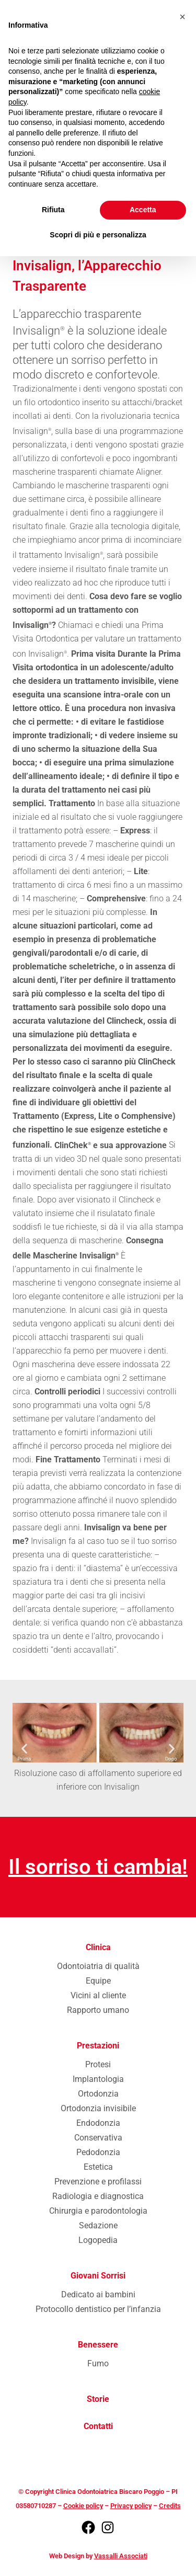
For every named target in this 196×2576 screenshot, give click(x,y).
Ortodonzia (98, 2094)
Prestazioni (98, 2046)
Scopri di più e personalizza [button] (98, 235)
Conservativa (98, 2138)
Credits (170, 2506)
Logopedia (98, 2240)
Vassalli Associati (120, 2556)
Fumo (98, 2363)
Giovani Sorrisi (98, 2276)
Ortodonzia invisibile (98, 2108)
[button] (24, 1748)
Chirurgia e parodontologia (98, 2211)
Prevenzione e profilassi (98, 2181)
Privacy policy (131, 2506)
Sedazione (98, 2225)
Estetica (98, 2167)
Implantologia (98, 2079)
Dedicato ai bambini (98, 2294)
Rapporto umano (98, 2010)
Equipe (98, 1981)
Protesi (98, 2064)
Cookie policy (83, 2506)
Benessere (98, 2345)
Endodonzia (98, 2123)
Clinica (98, 1947)
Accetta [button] (143, 209)
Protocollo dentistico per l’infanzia (98, 2309)
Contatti (98, 2426)
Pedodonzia (98, 2152)
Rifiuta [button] (53, 209)
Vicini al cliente (98, 1995)
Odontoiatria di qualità (98, 1966)
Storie (98, 2399)
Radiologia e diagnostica (98, 2196)
